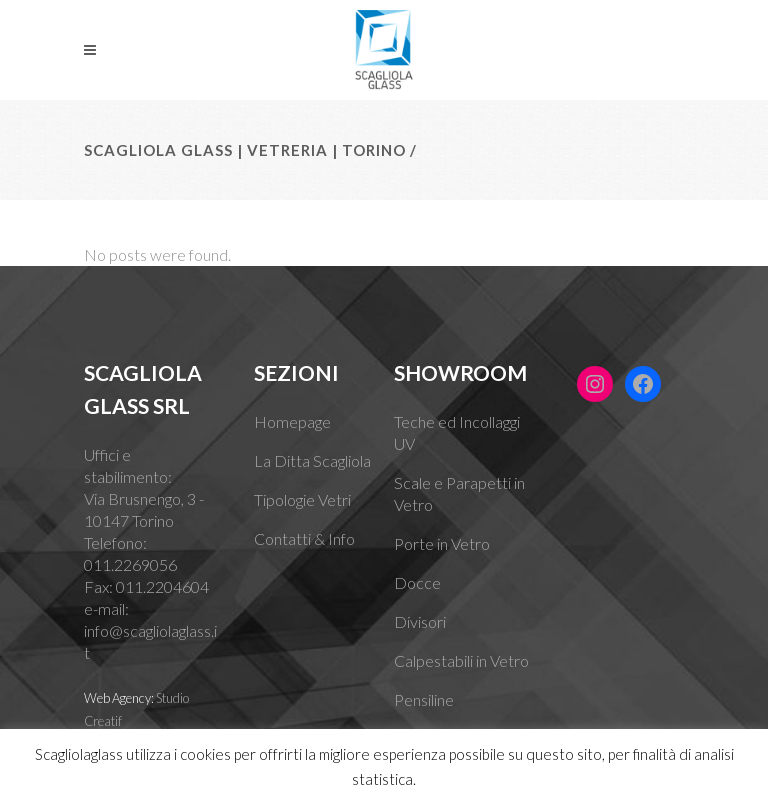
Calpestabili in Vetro (461, 660)
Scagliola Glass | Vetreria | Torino (245, 150)
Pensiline (424, 699)
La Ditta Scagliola (312, 460)
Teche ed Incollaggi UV (457, 432)
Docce (417, 582)
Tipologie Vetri (302, 499)
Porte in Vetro (442, 543)
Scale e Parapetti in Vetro (459, 493)
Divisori (420, 621)
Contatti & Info (304, 538)
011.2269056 (130, 564)
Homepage (292, 421)
